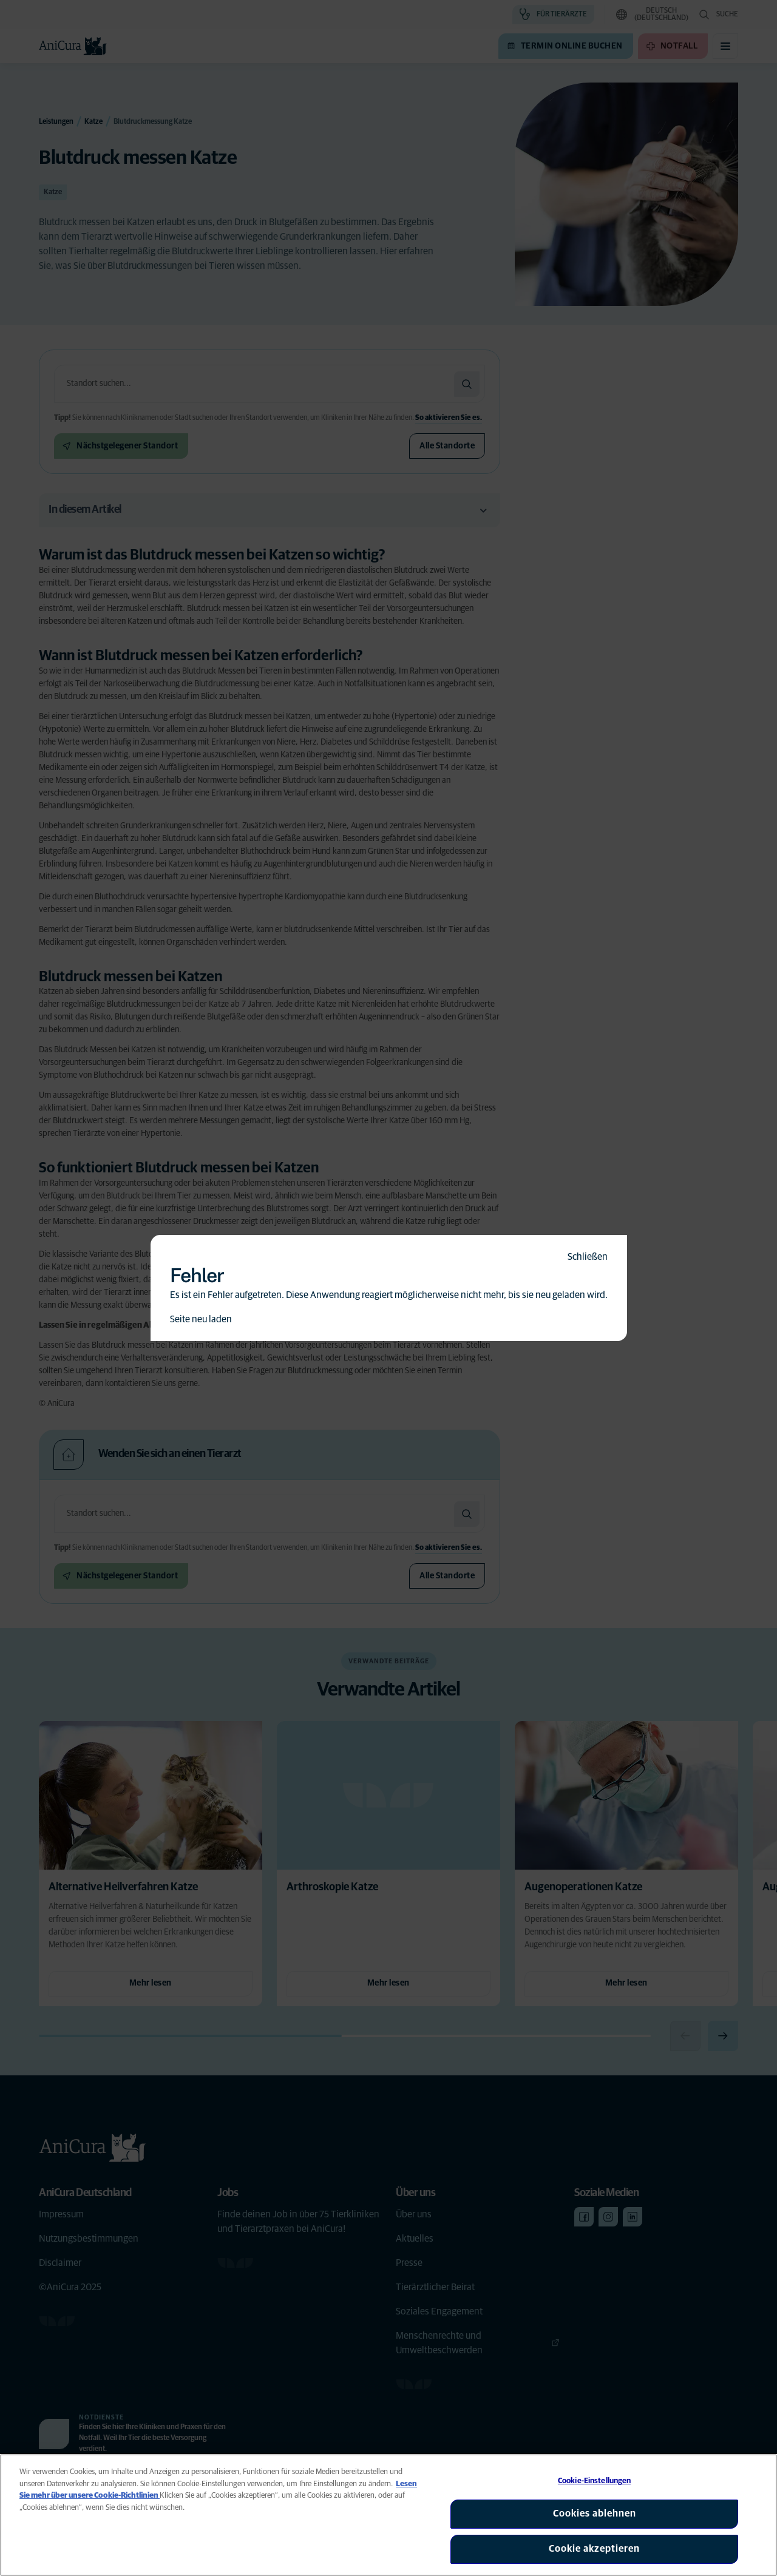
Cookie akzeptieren (594, 2549)
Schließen (588, 1257)
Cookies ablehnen (594, 2513)
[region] (388, 2515)
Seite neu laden (201, 1319)
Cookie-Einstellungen (594, 2481)
